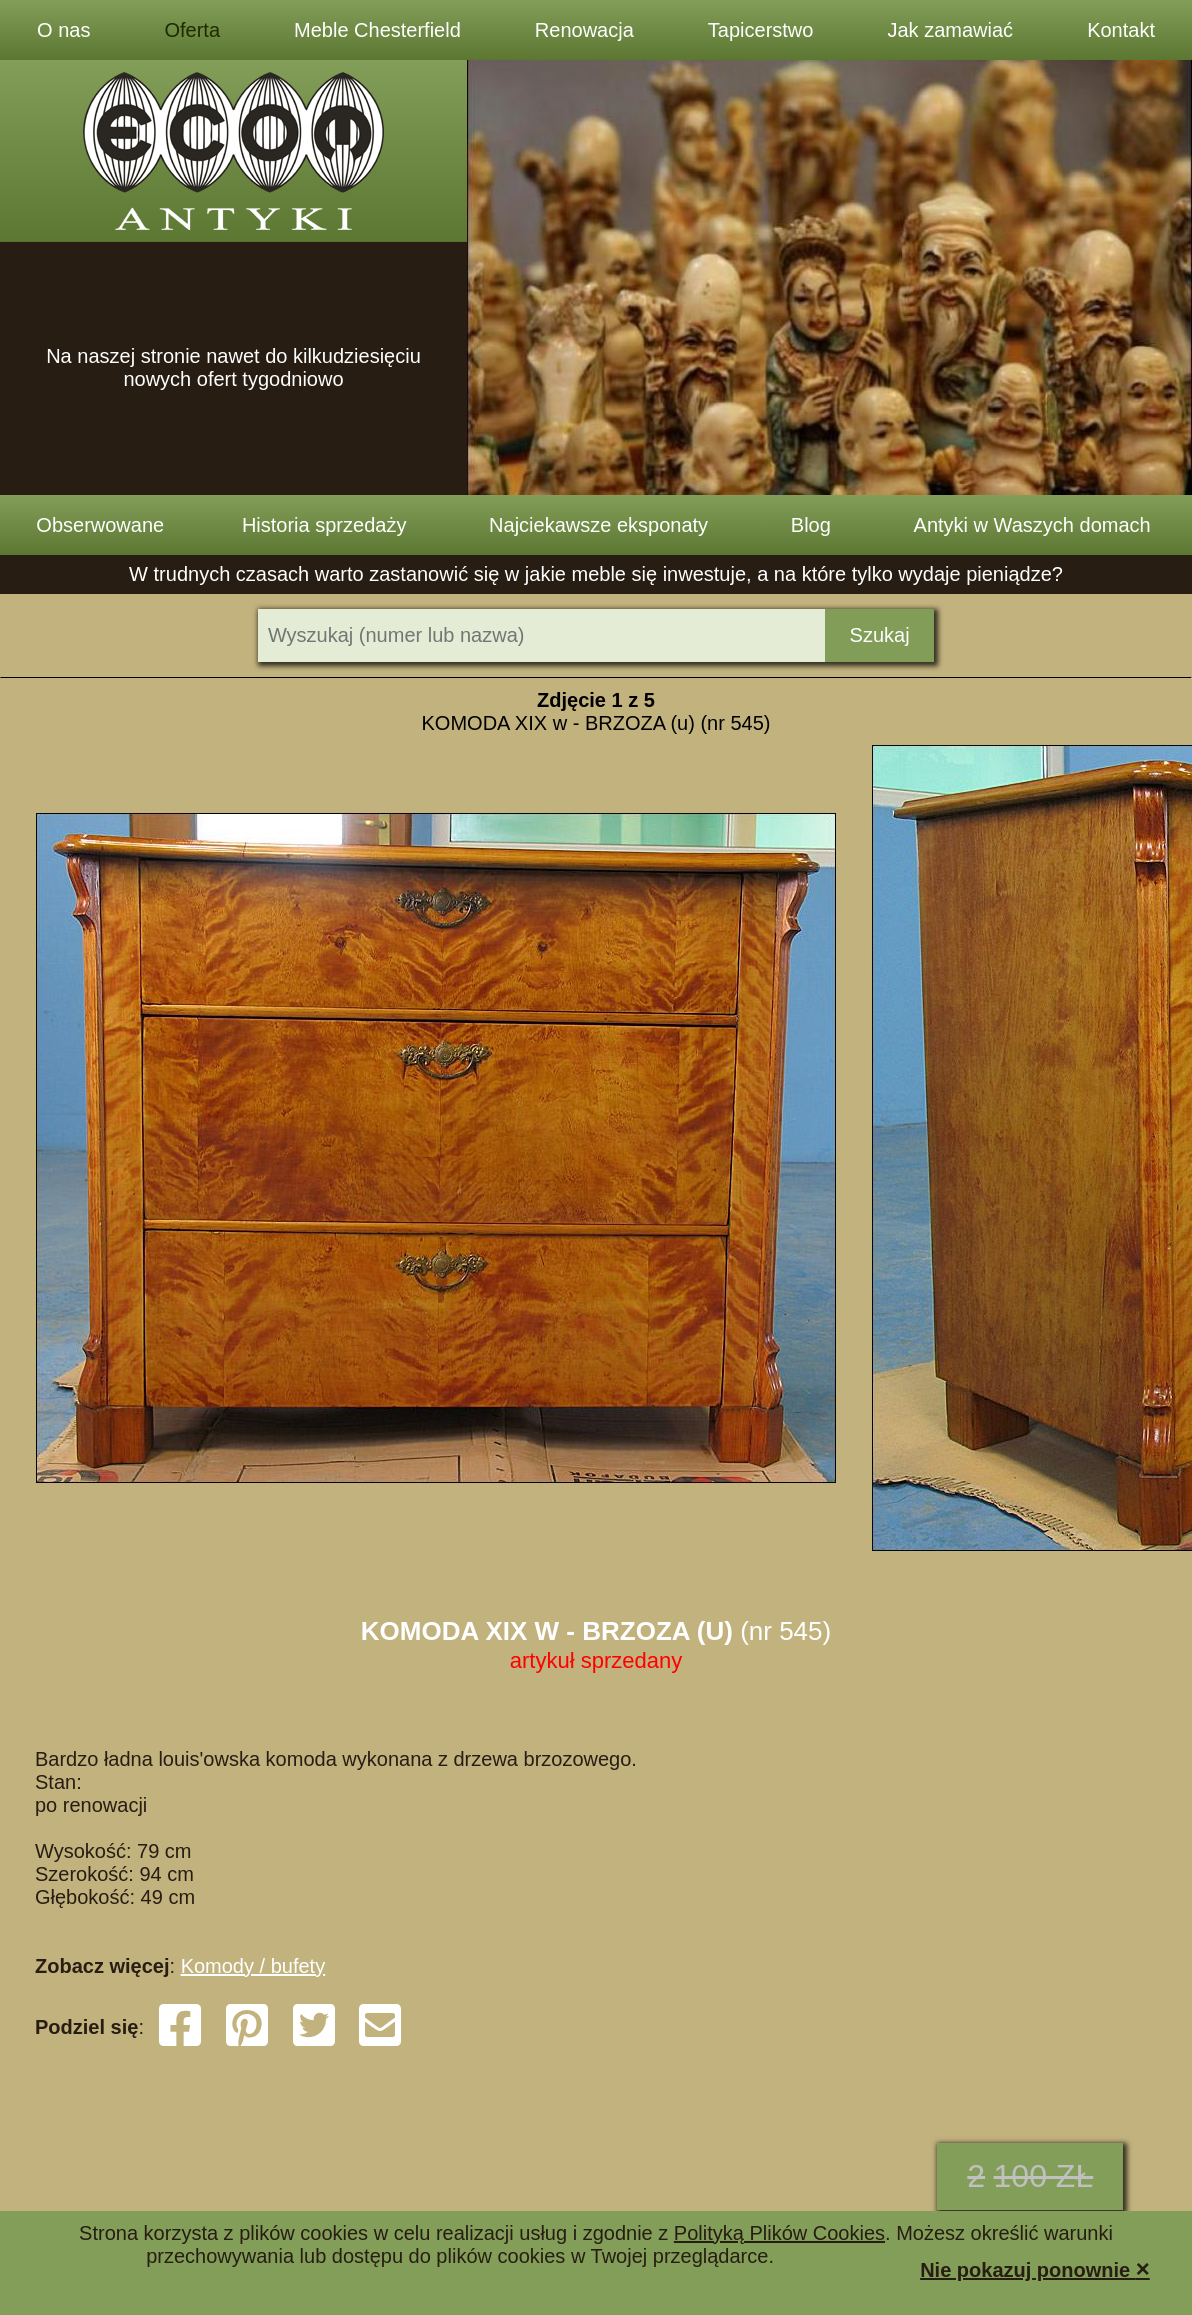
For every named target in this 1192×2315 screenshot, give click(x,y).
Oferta (192, 30)
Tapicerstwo (761, 30)
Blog (811, 525)
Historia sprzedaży (324, 525)
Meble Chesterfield (377, 30)
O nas (63, 30)
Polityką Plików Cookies (779, 2233)
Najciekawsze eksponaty (598, 525)
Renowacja (584, 30)
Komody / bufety (253, 1966)
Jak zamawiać (951, 30)
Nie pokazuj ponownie (1035, 2268)
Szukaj (880, 635)
